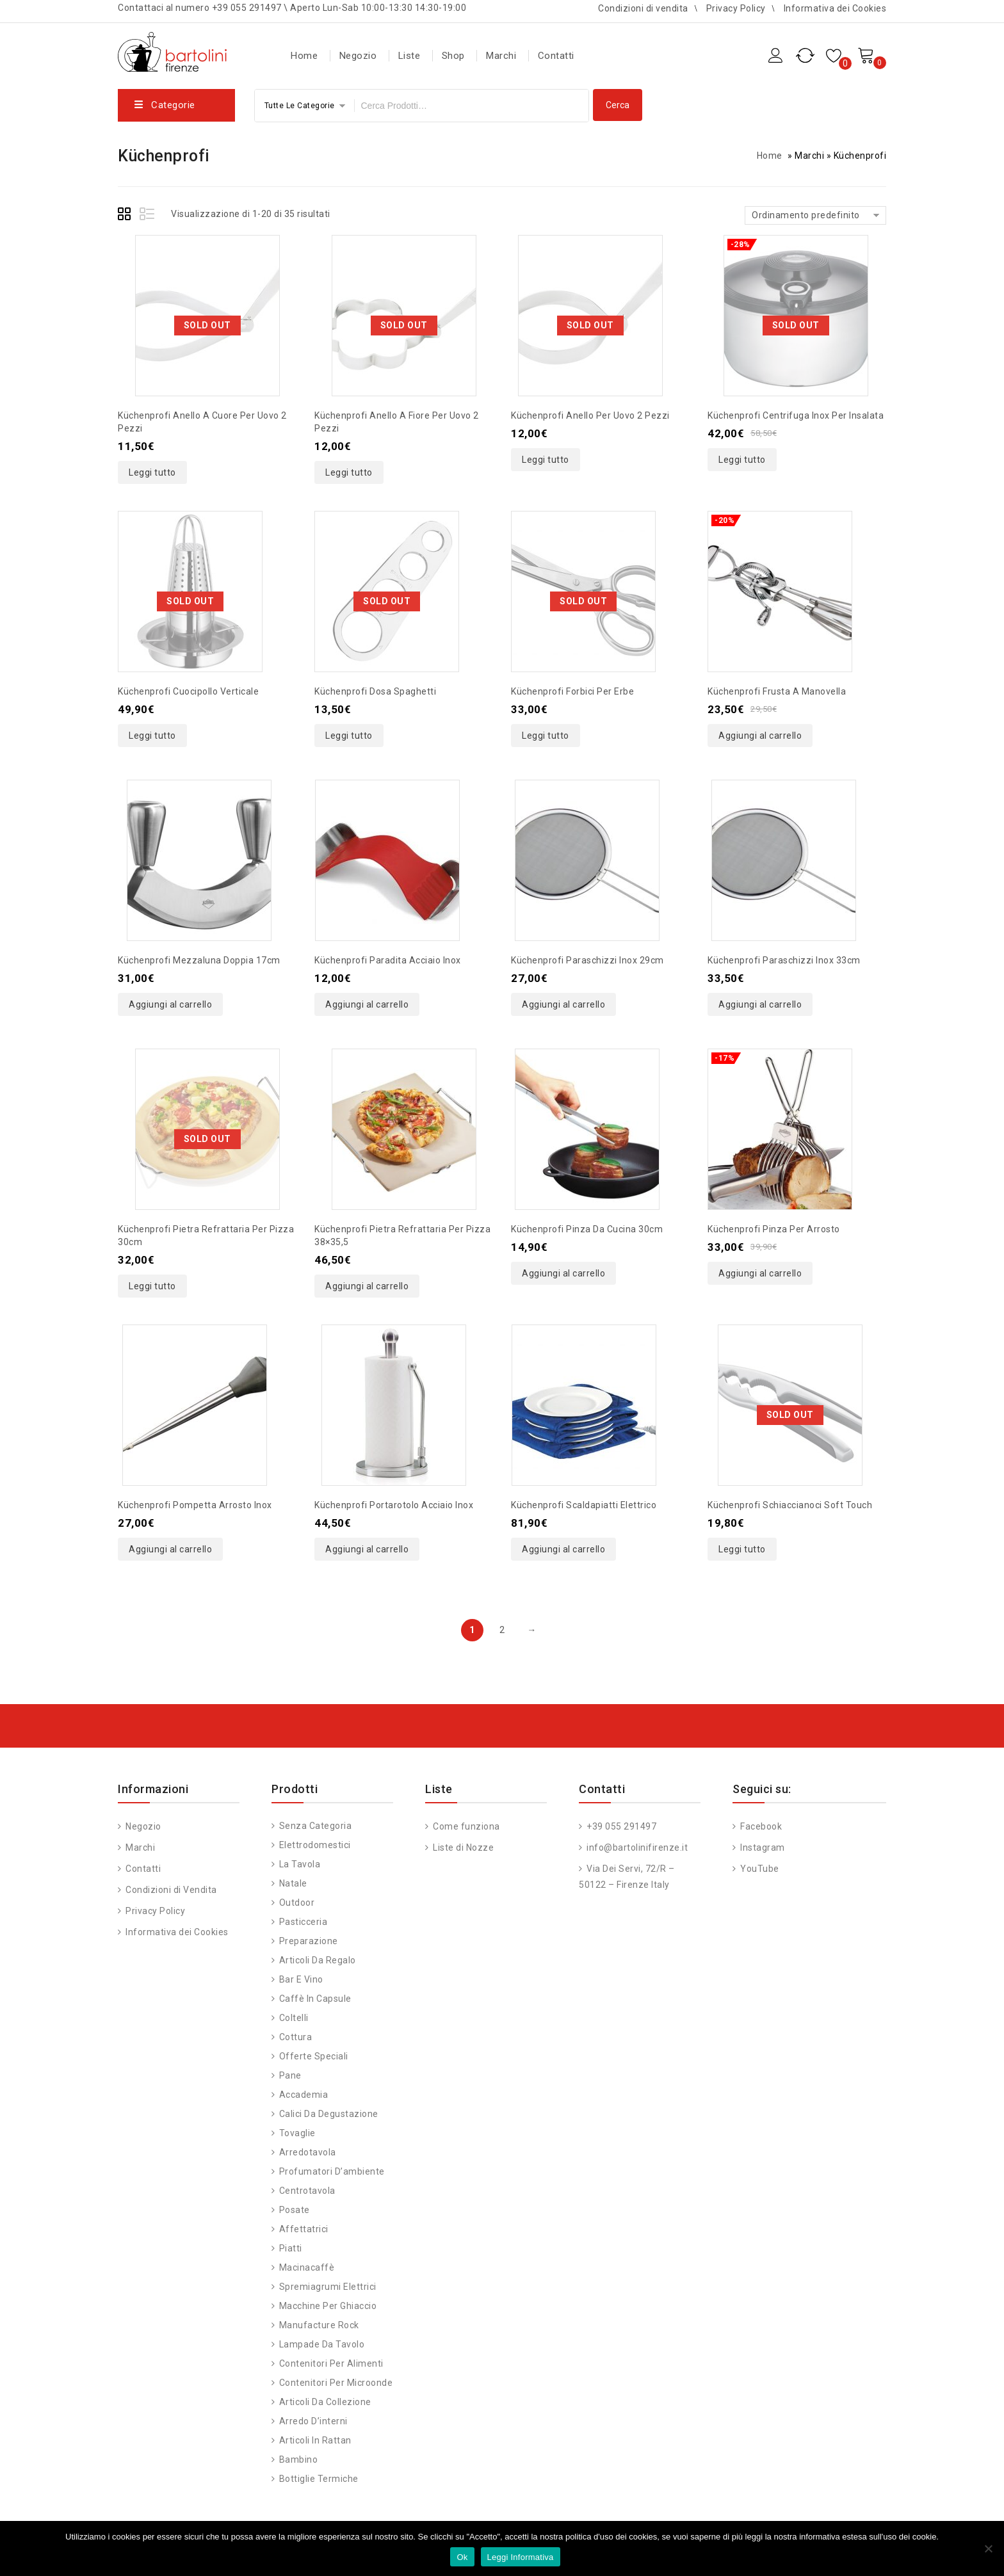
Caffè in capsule (315, 1998)
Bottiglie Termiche (319, 2479)
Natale (293, 1883)
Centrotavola (307, 2191)
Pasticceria (303, 1922)
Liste (409, 55)
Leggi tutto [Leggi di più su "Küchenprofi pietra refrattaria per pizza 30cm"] (152, 1286)
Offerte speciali (313, 2056)
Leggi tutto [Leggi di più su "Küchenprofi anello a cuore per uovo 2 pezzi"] (152, 472)
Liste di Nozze (462, 1847)
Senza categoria (315, 1826)
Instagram (761, 1847)
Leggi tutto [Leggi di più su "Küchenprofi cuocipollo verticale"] (152, 735)
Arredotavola (307, 2152)
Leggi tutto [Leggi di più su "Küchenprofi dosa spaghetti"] (349, 735)
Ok (462, 2557)
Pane (290, 2075)
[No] (988, 2548)
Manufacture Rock (319, 2325)
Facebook (760, 1826)
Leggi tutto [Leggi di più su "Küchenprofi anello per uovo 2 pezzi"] (545, 460)
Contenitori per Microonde (336, 2383)
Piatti (290, 2248)
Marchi (501, 55)
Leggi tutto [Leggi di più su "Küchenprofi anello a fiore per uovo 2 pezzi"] (349, 472)
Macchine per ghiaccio (328, 2306)
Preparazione (308, 1941)
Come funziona (465, 1826)
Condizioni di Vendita (170, 1890)
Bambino (298, 2459)
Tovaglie (297, 2133)
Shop (453, 55)
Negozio (358, 55)
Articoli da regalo (317, 1960)
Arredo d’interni (313, 2421)
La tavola (300, 1864)
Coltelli (294, 2018)
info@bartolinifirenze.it (636, 1847)
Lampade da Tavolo (322, 2344)
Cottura (295, 2037)
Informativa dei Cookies (835, 8)
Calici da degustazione (328, 2114)
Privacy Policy (736, 8)
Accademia (303, 2094)
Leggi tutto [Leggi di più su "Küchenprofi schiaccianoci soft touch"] (742, 1549)
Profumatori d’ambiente (332, 2171)
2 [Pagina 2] (502, 1630)
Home (304, 55)
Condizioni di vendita (643, 8)
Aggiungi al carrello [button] (760, 735)
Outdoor (297, 1902)
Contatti (556, 55)
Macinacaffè (307, 2267)
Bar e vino (301, 1979)
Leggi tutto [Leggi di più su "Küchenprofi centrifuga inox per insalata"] (742, 460)
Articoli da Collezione (325, 2402)
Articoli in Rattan (315, 2440)
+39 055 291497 (621, 1826)
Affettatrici (303, 2229)
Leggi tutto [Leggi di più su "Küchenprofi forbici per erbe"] (545, 735)
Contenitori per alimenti (331, 2363)
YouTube (758, 1869)
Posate (294, 2210)
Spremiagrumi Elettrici (327, 2287)
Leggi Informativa (520, 2557)
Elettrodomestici (315, 1845)
